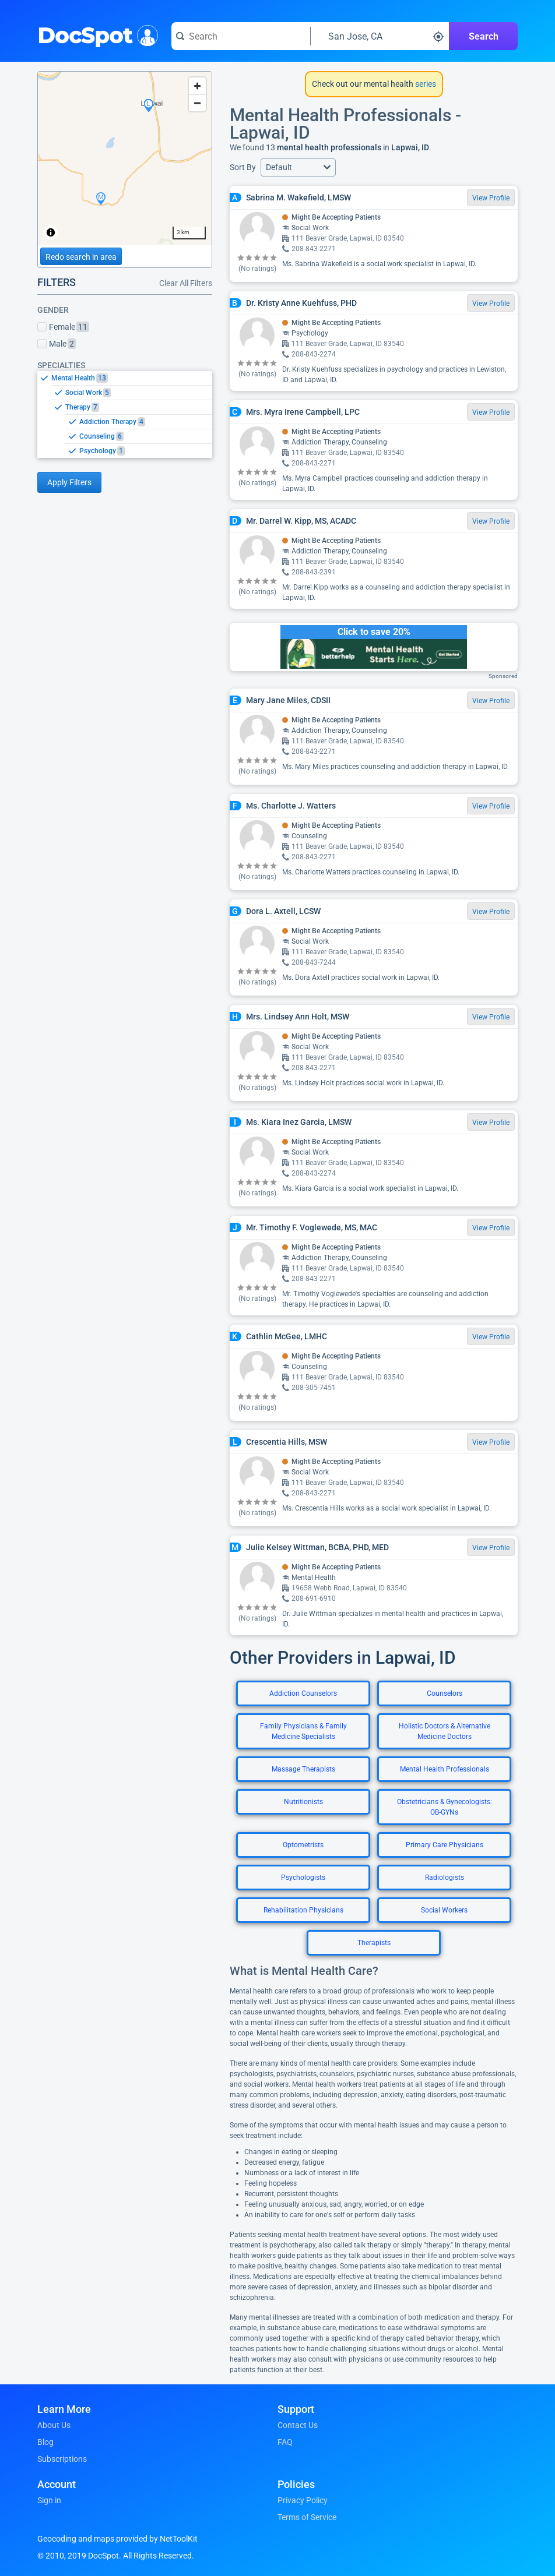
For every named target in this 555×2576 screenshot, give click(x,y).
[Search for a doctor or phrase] (240, 36)
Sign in (49, 2500)
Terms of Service (307, 2517)
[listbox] (124, 414)
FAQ (285, 2442)
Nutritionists (303, 1802)
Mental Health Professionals (444, 1769)
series (424, 84)
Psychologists (303, 1877)
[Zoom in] (197, 85)
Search (483, 36)
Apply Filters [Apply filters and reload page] (69, 482)
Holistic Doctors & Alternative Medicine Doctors (444, 1731)
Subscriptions (62, 2459)
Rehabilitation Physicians (303, 1910)
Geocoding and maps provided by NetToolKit (117, 2538)
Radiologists (444, 1877)
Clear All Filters (185, 283)
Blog (45, 2442)
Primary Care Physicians (444, 1845)
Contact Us (298, 2425)
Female (63, 327)
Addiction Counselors (303, 1693)
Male (56, 343)
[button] (298, 167)
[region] (125, 158)
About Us (54, 2425)
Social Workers (444, 1910)
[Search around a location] (380, 36)
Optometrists (303, 1845)
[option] (131, 378)
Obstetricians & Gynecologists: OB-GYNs (444, 1807)
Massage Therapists (303, 1769)
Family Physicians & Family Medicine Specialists (303, 1731)
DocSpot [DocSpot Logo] (95, 34)
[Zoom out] (197, 102)
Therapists (374, 1943)
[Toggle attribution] (51, 232)
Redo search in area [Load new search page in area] (81, 257)
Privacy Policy (303, 2500)
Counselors (444, 1693)
